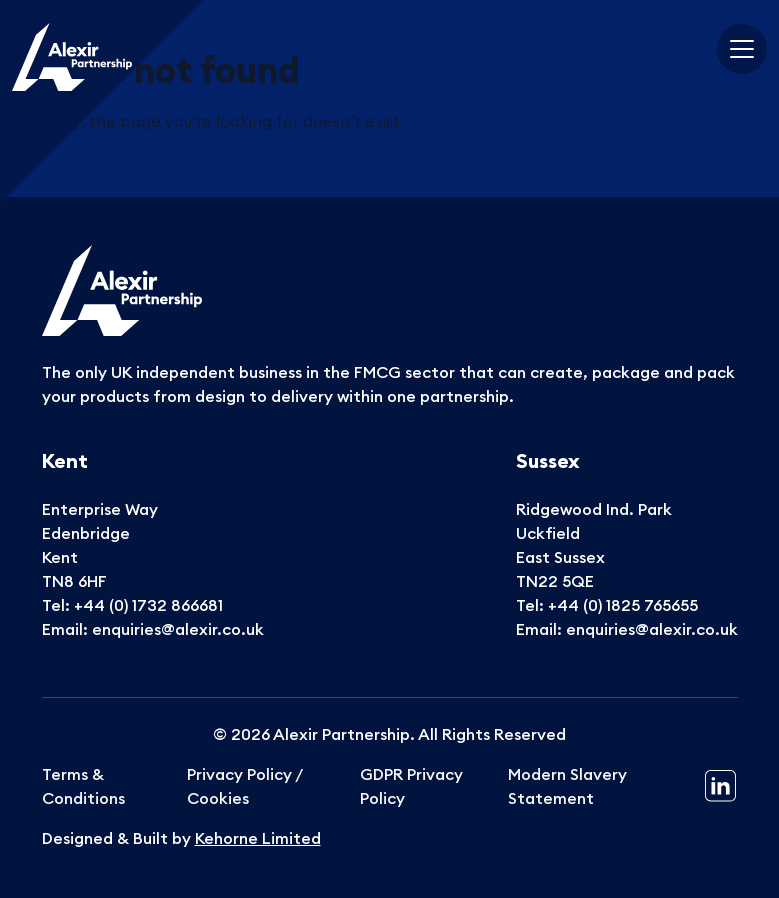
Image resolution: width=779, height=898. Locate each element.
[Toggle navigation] (742, 49)
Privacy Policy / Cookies (244, 786)
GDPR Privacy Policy (411, 786)
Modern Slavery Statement (567, 786)
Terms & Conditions (83, 786)
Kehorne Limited (258, 838)
